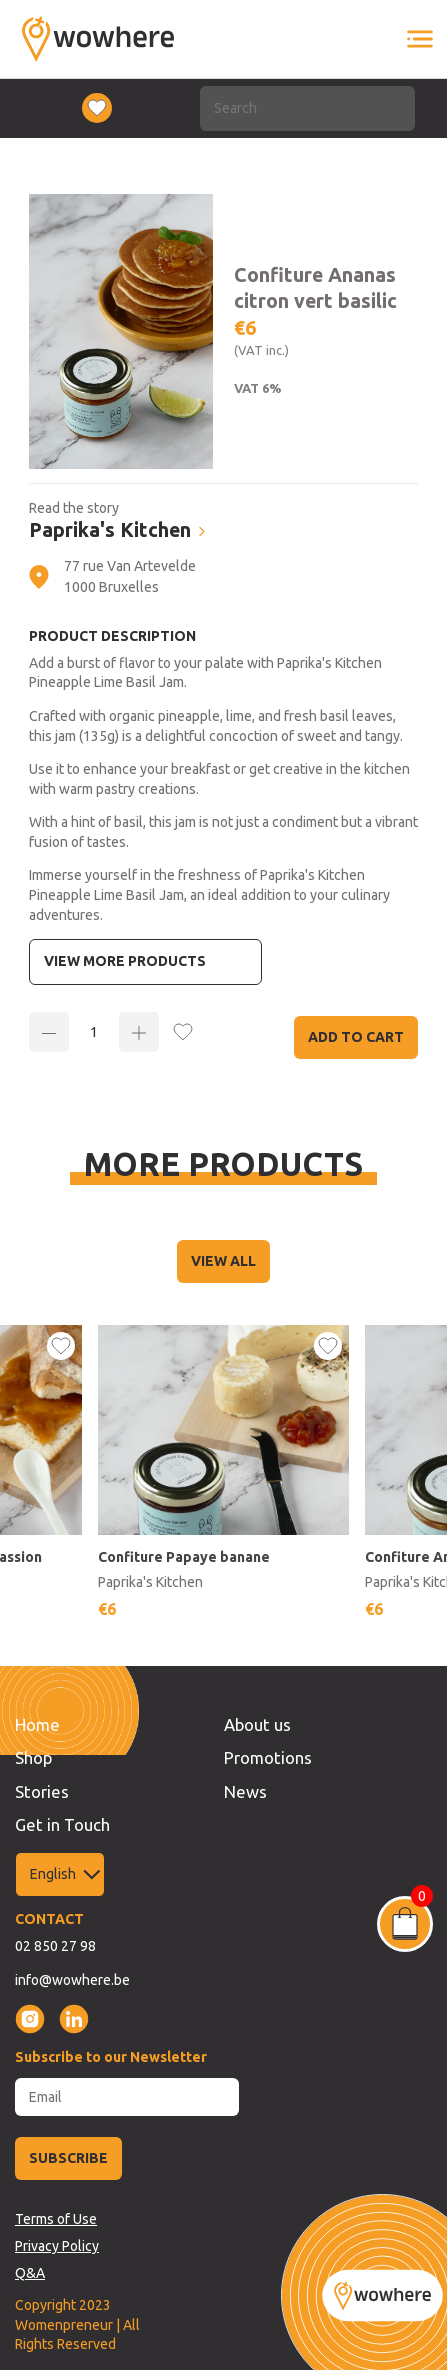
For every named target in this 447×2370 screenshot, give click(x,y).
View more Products (125, 961)
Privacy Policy (57, 2246)
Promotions (268, 1757)
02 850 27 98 (55, 1946)
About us (257, 1724)
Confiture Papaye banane (184, 1557)
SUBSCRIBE (68, 2158)
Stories (42, 1791)
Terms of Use (56, 2219)
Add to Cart (356, 1037)
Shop (33, 1757)
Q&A (30, 2273)
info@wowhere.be (72, 1980)
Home (37, 1724)
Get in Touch (62, 1824)
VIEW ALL (223, 1261)
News (245, 1791)
